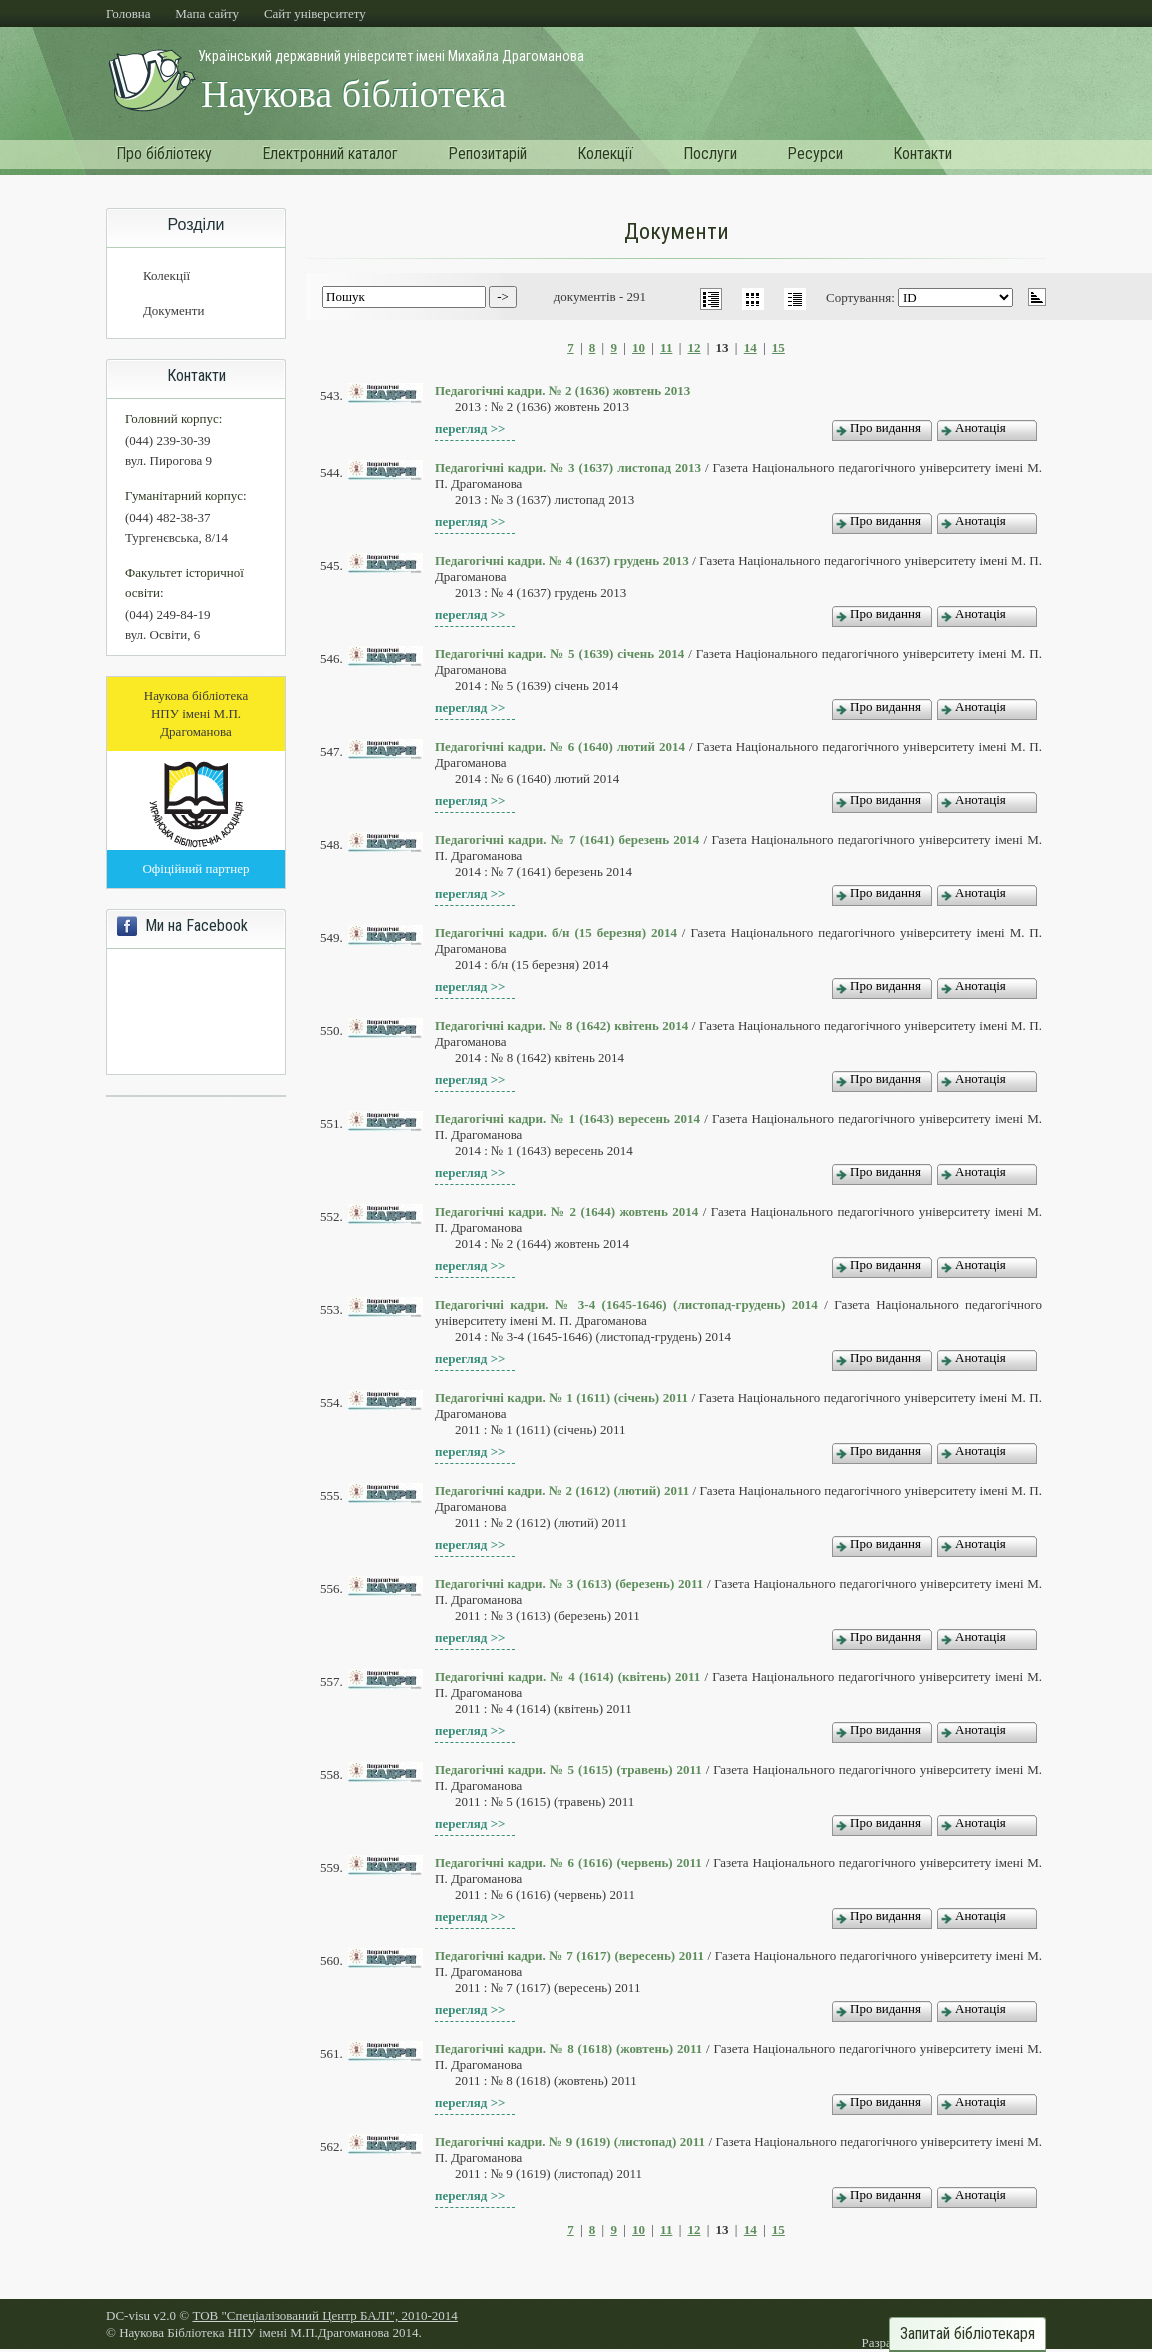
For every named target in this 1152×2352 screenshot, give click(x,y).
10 (638, 347)
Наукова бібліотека (353, 94)
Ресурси (815, 153)
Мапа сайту (207, 13)
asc (1037, 297)
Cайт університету (315, 13)
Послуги (710, 153)
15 (778, 347)
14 (750, 347)
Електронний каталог (330, 153)
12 (694, 347)
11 (666, 347)
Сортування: (862, 297)
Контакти (922, 153)
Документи (173, 310)
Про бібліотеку (164, 153)
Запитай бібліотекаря (967, 2334)
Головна (128, 13)
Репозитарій (487, 153)
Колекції (605, 153)
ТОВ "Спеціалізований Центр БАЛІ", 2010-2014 (324, 2315)
